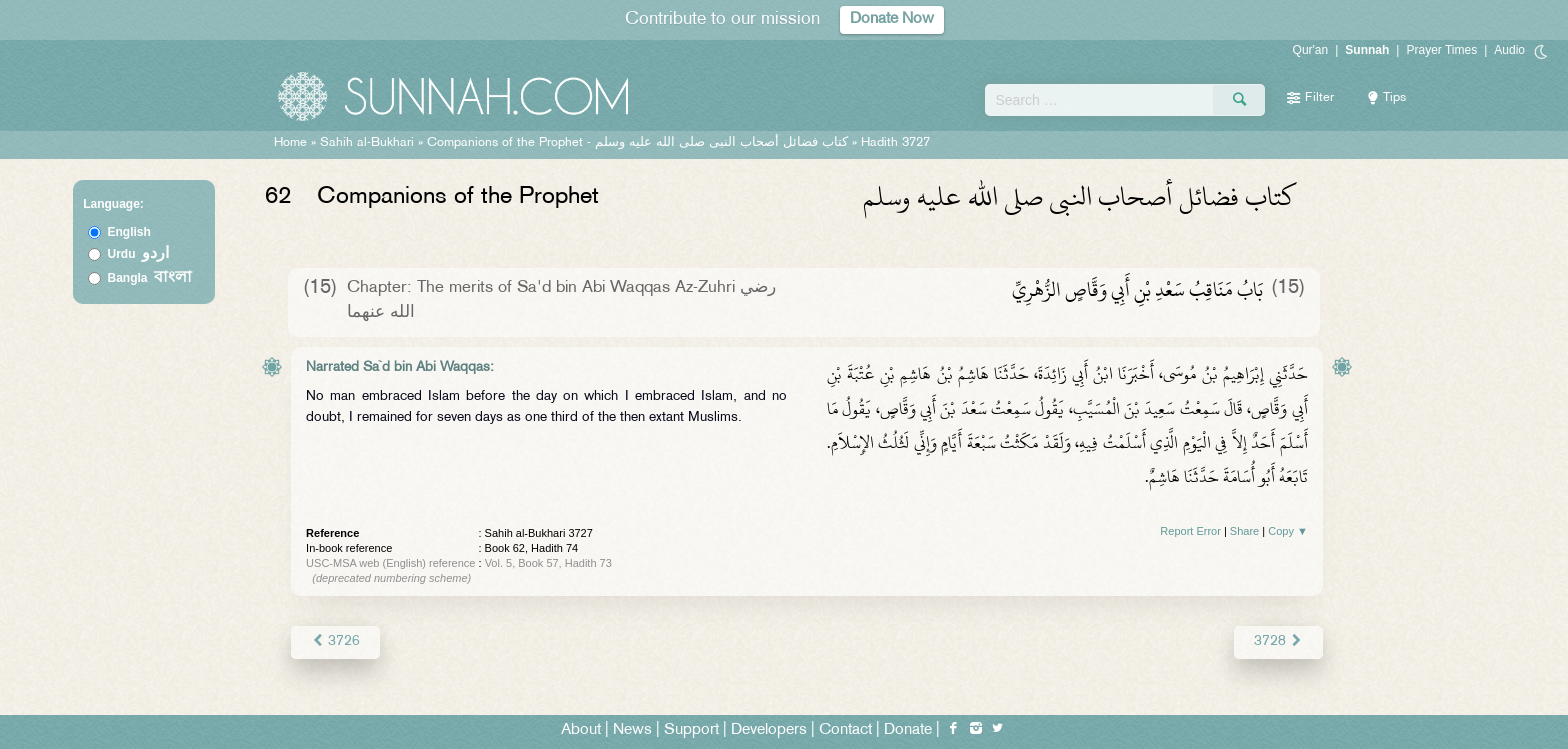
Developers (769, 730)
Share (1244, 531)
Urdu (139, 254)
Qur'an (1311, 50)
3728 (1278, 641)
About (581, 730)
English (129, 232)
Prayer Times (1441, 50)
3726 (335, 641)
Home (290, 143)
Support (691, 730)
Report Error (1190, 531)
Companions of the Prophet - (639, 143)
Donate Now (892, 19)
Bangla (150, 278)
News (632, 730)
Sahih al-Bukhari (367, 143)
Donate (908, 730)
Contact (845, 730)
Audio (1509, 50)
